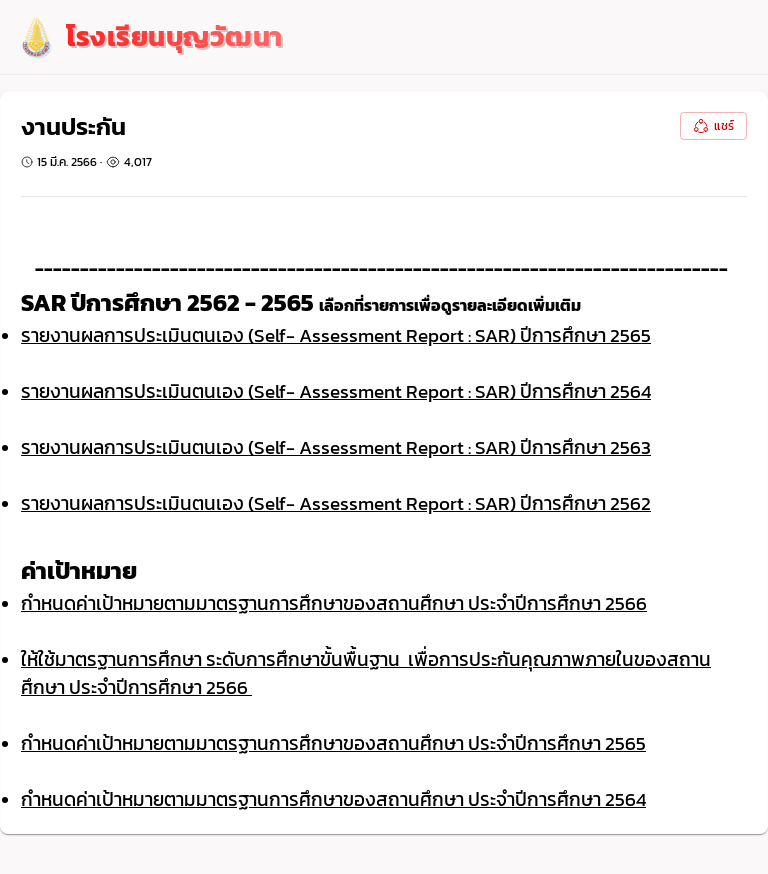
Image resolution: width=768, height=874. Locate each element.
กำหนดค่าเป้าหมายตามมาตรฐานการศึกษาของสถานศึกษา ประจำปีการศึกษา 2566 (334, 603)
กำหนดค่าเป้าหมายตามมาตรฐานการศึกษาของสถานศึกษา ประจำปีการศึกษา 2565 (333, 743)
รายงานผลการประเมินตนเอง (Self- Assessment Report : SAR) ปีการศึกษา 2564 (336, 391)
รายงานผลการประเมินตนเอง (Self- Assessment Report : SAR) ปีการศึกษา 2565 (336, 335)
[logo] (149, 37)
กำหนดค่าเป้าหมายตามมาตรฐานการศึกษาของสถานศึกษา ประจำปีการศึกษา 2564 (333, 799)
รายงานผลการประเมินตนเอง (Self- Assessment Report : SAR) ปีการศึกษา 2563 (336, 447)
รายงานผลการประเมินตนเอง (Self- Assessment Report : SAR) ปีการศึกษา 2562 (336, 503)
